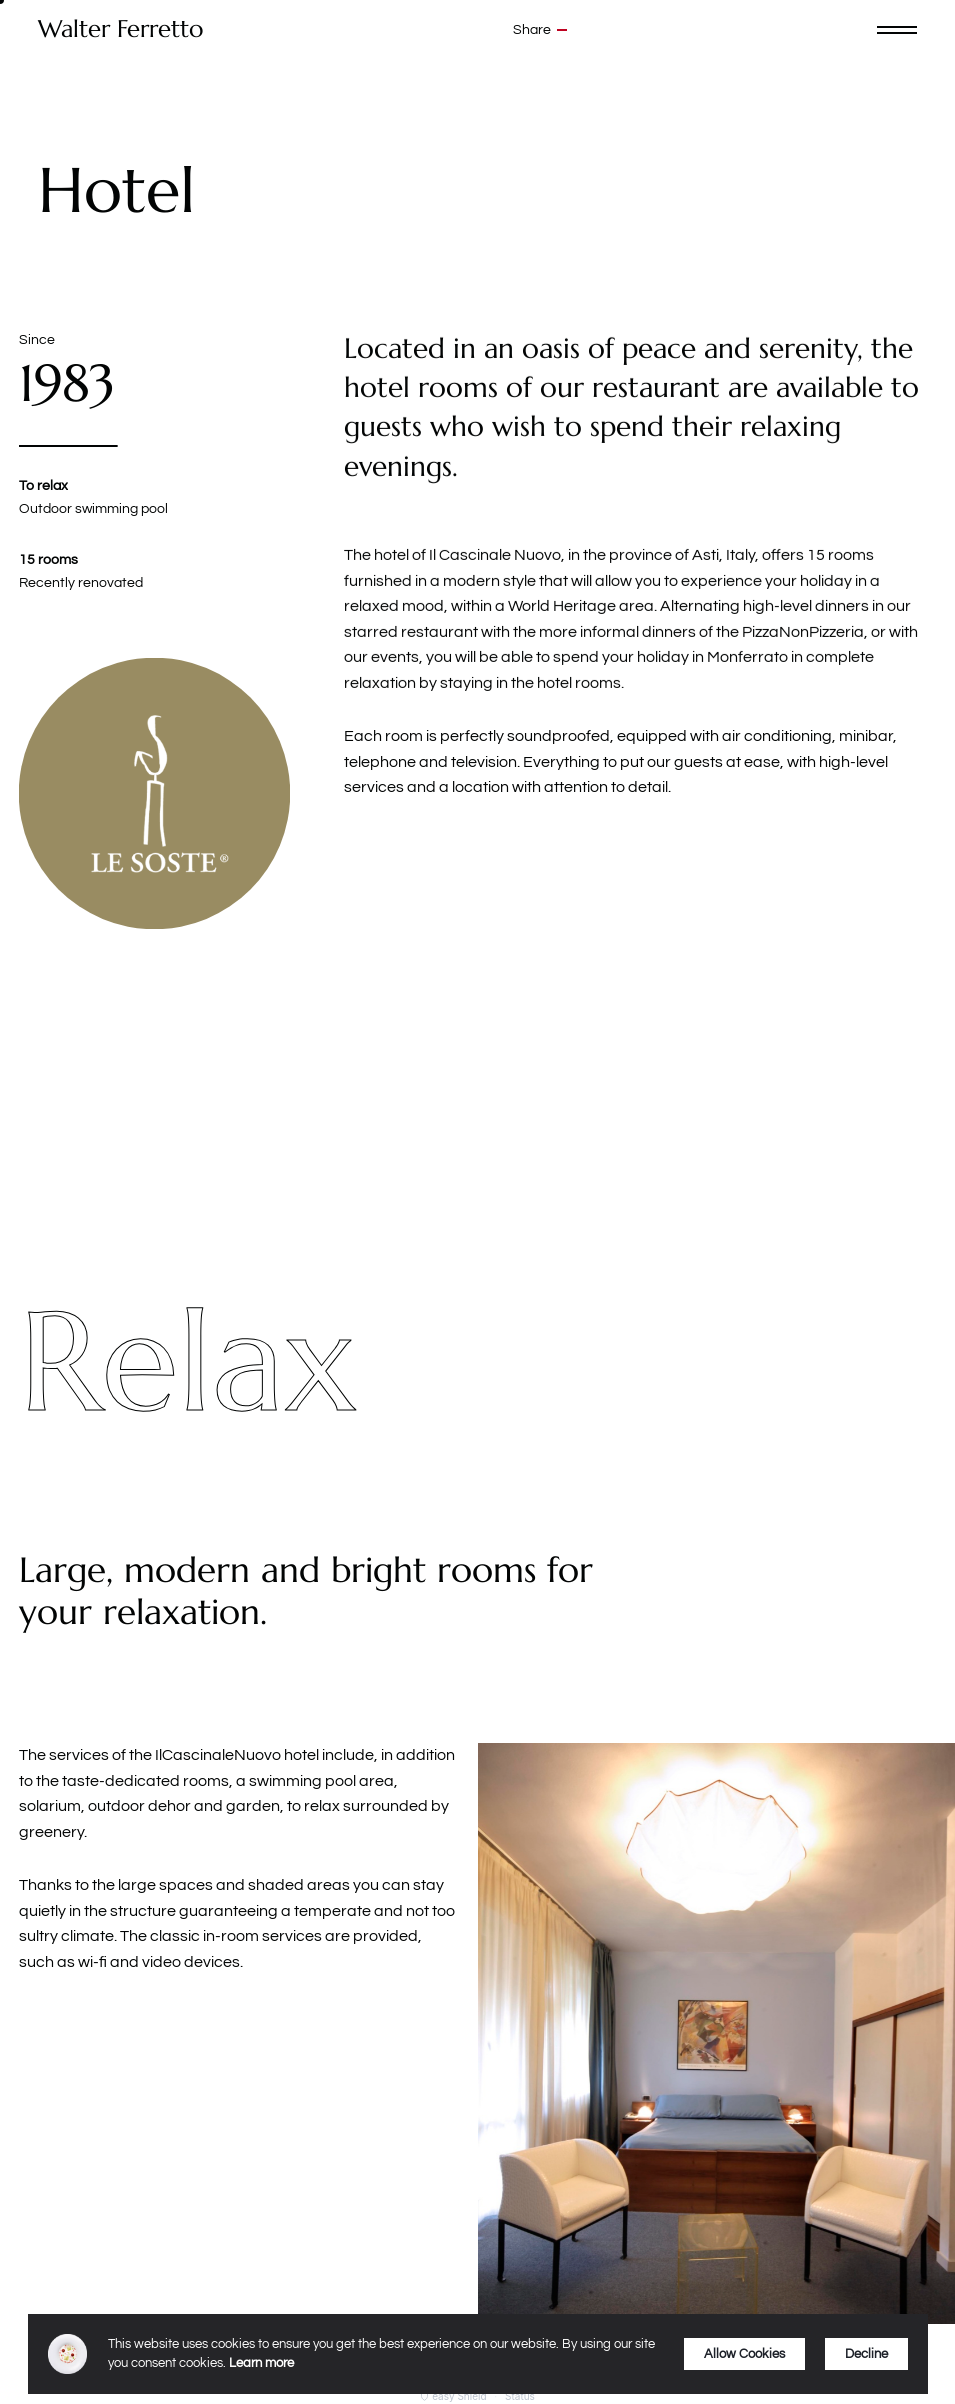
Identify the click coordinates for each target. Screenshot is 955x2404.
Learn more (261, 2363)
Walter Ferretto (120, 29)
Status (520, 2396)
